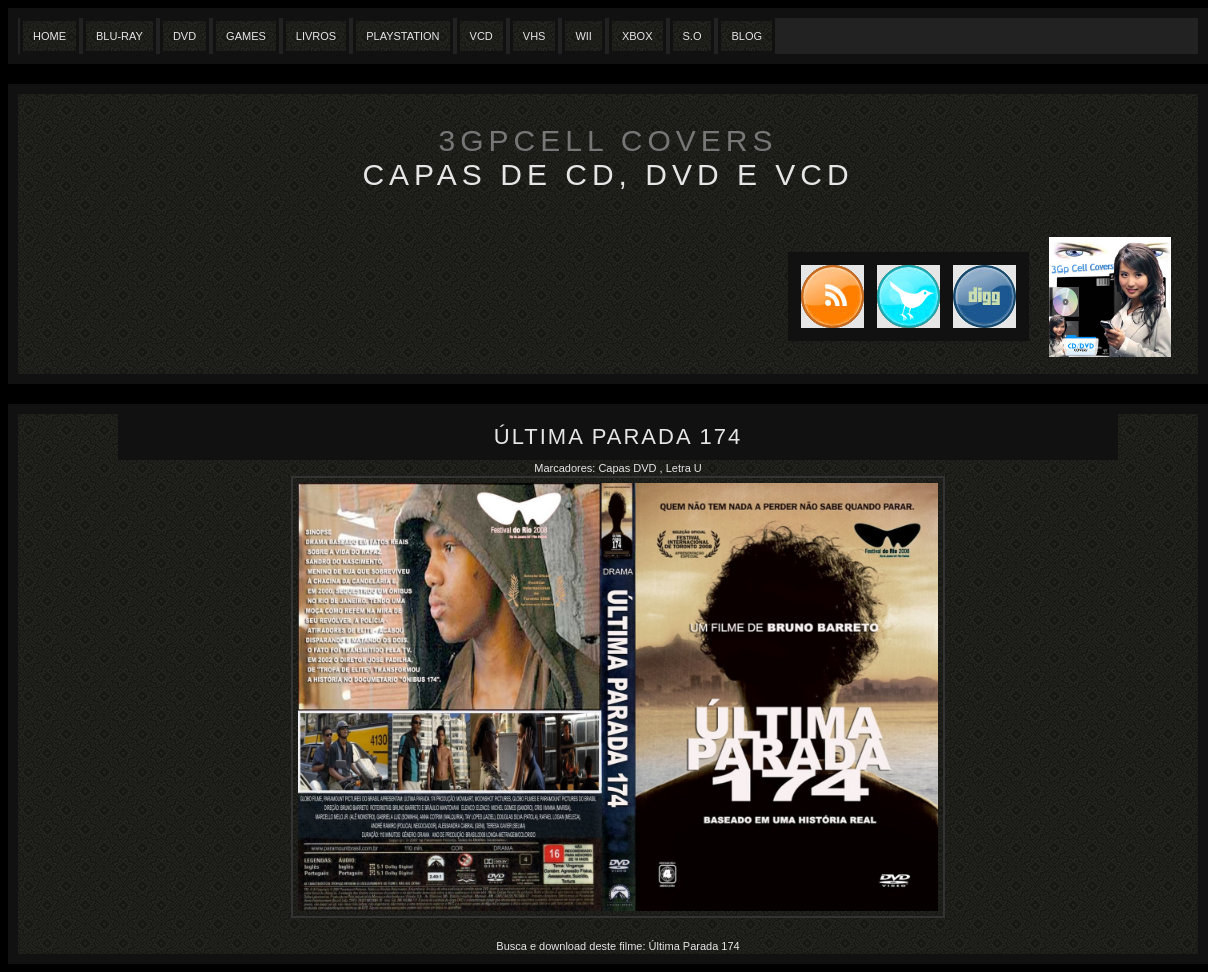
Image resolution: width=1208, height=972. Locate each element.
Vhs (534, 36)
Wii (583, 36)
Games (246, 36)
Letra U (684, 468)
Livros (316, 36)
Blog (746, 36)
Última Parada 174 (618, 436)
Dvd (184, 36)
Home (49, 36)
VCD (481, 36)
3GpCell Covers (608, 140)
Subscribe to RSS (826, 296)
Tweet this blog (902, 296)
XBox (637, 36)
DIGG (984, 296)
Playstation (402, 36)
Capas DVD (628, 468)
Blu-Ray (119, 36)
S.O (692, 36)
